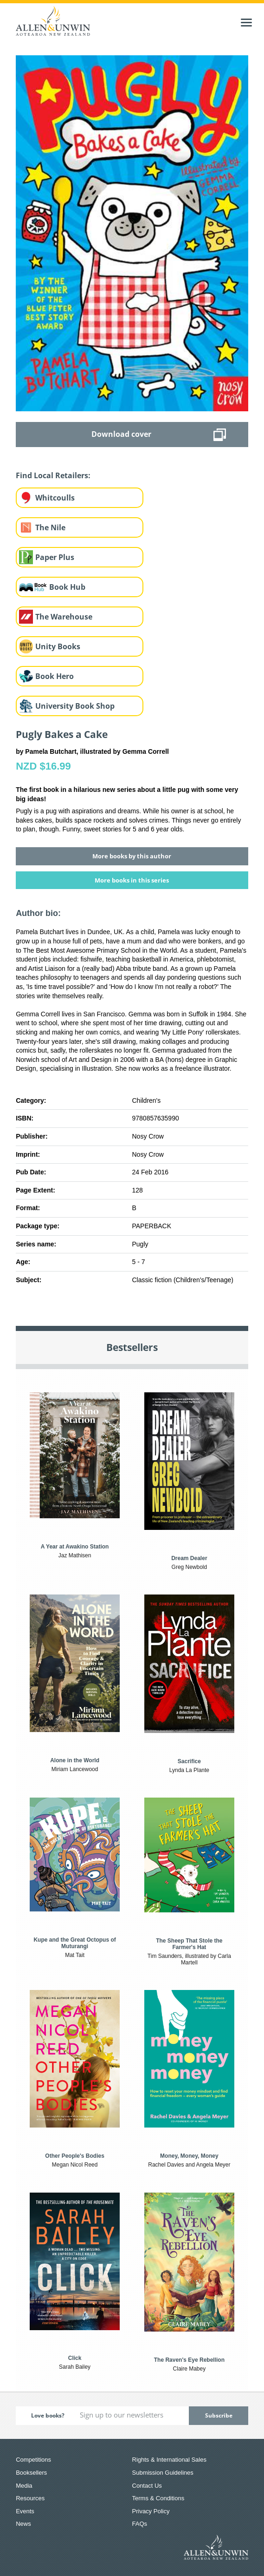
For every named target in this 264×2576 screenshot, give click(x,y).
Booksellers (31, 2472)
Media (24, 2485)
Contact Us (147, 2485)
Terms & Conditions (158, 2498)
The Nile (50, 527)
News (23, 2523)
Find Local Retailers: (53, 475)
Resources (30, 2498)
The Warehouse (63, 617)
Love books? (47, 2415)
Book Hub (67, 587)
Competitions (33, 2459)
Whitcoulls (55, 498)
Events (25, 2511)
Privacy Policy (151, 2511)
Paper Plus (54, 557)
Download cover (121, 434)
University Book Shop (75, 706)
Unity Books (57, 646)
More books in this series (132, 880)
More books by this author (131, 856)
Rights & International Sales (169, 2459)
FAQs (140, 2523)
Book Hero (54, 676)
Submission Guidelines (162, 2472)
